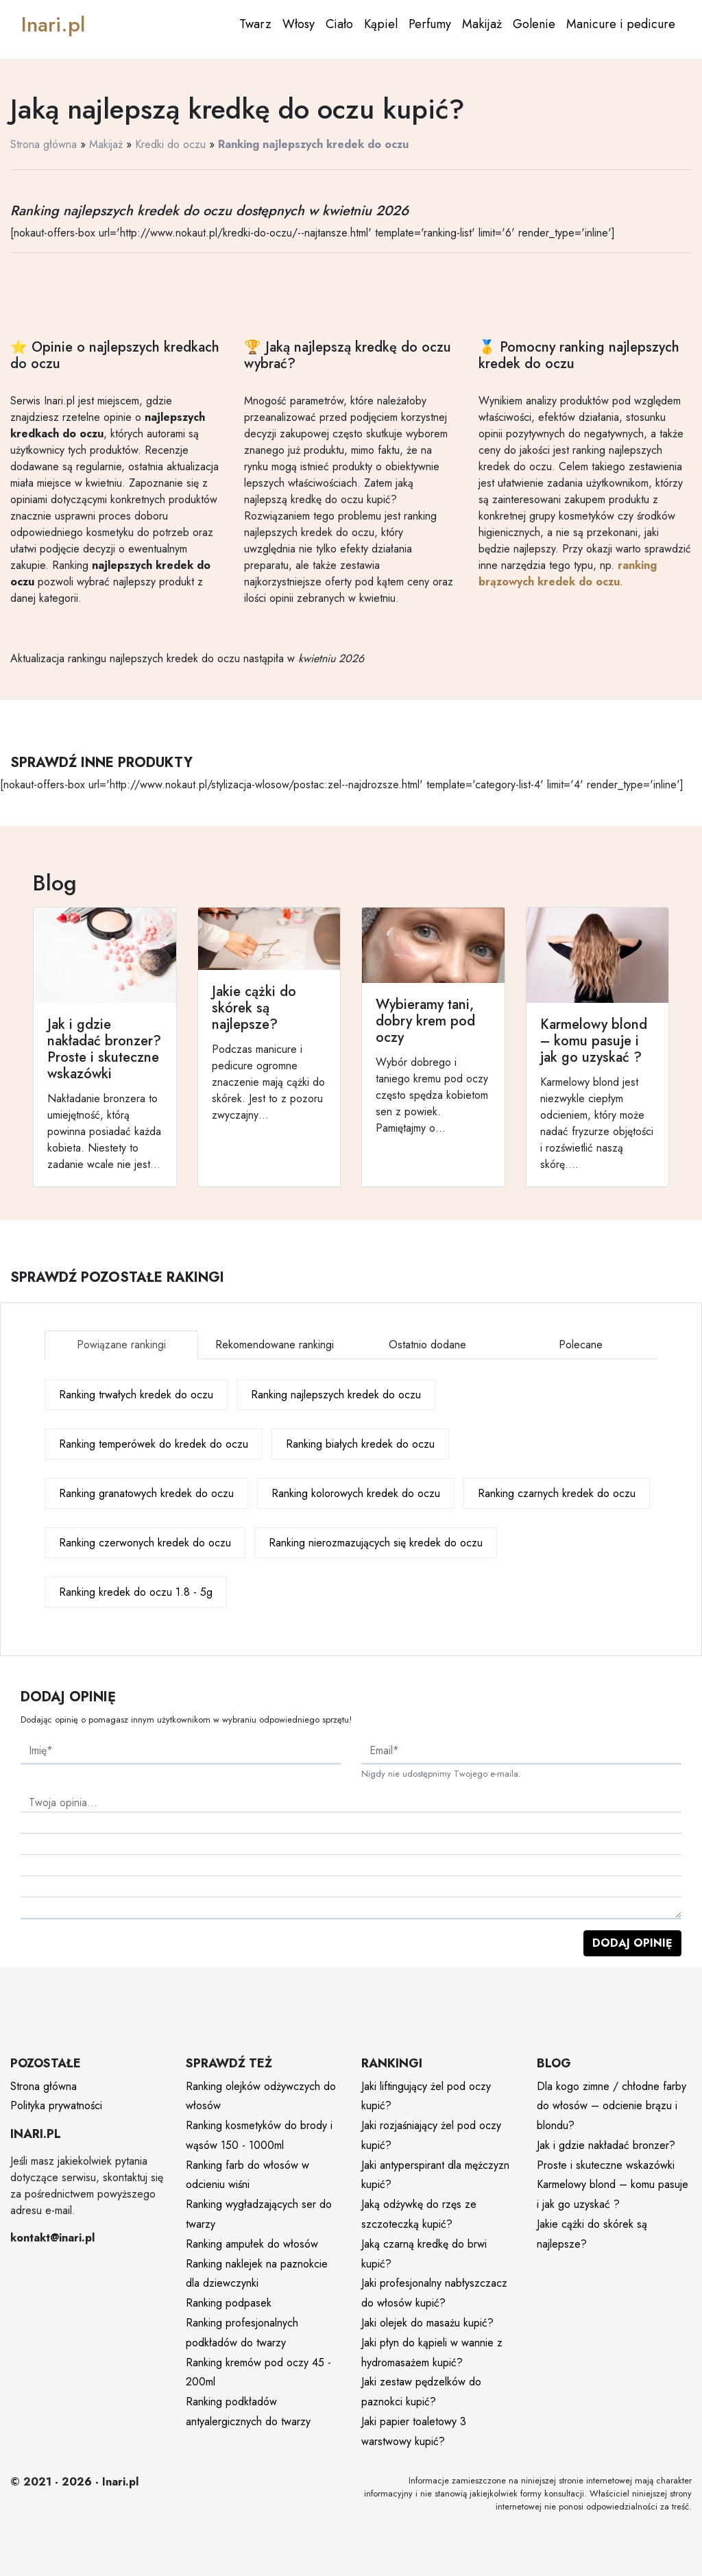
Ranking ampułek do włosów (252, 2244)
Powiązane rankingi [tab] (121, 1344)
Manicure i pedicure (620, 24)
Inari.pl (53, 24)
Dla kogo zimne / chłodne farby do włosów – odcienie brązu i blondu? (611, 2106)
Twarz (255, 24)
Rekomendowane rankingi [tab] (274, 1344)
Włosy (298, 24)
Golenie (534, 24)
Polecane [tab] (581, 1344)
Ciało (339, 24)
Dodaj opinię (632, 1943)
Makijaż (482, 24)
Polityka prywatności (56, 2105)
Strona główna (43, 144)
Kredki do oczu (170, 144)
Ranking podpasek (228, 2303)
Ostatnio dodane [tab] (427, 1344)
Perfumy (430, 24)
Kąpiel (381, 24)
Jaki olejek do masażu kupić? (427, 2323)
